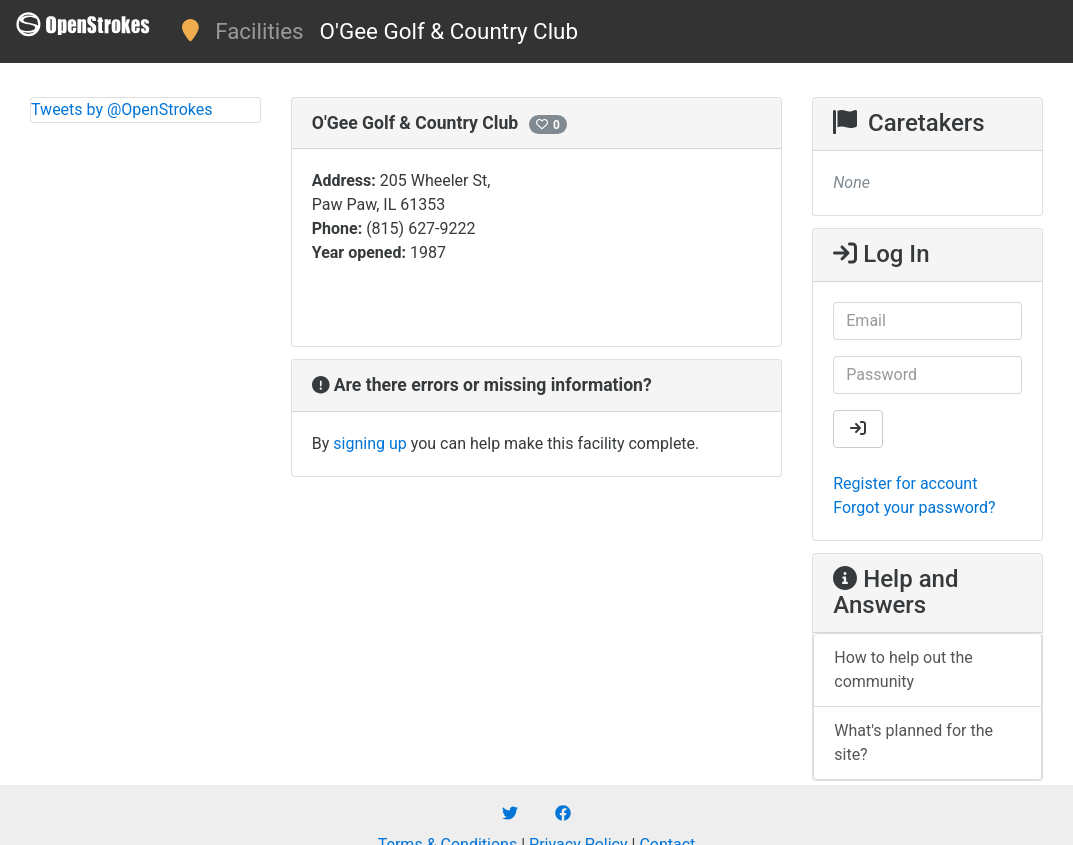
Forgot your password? (914, 507)
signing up (369, 443)
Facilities (259, 31)
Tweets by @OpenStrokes (122, 109)
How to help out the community (903, 669)
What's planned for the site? (913, 742)
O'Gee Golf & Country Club (449, 31)
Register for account (905, 483)
